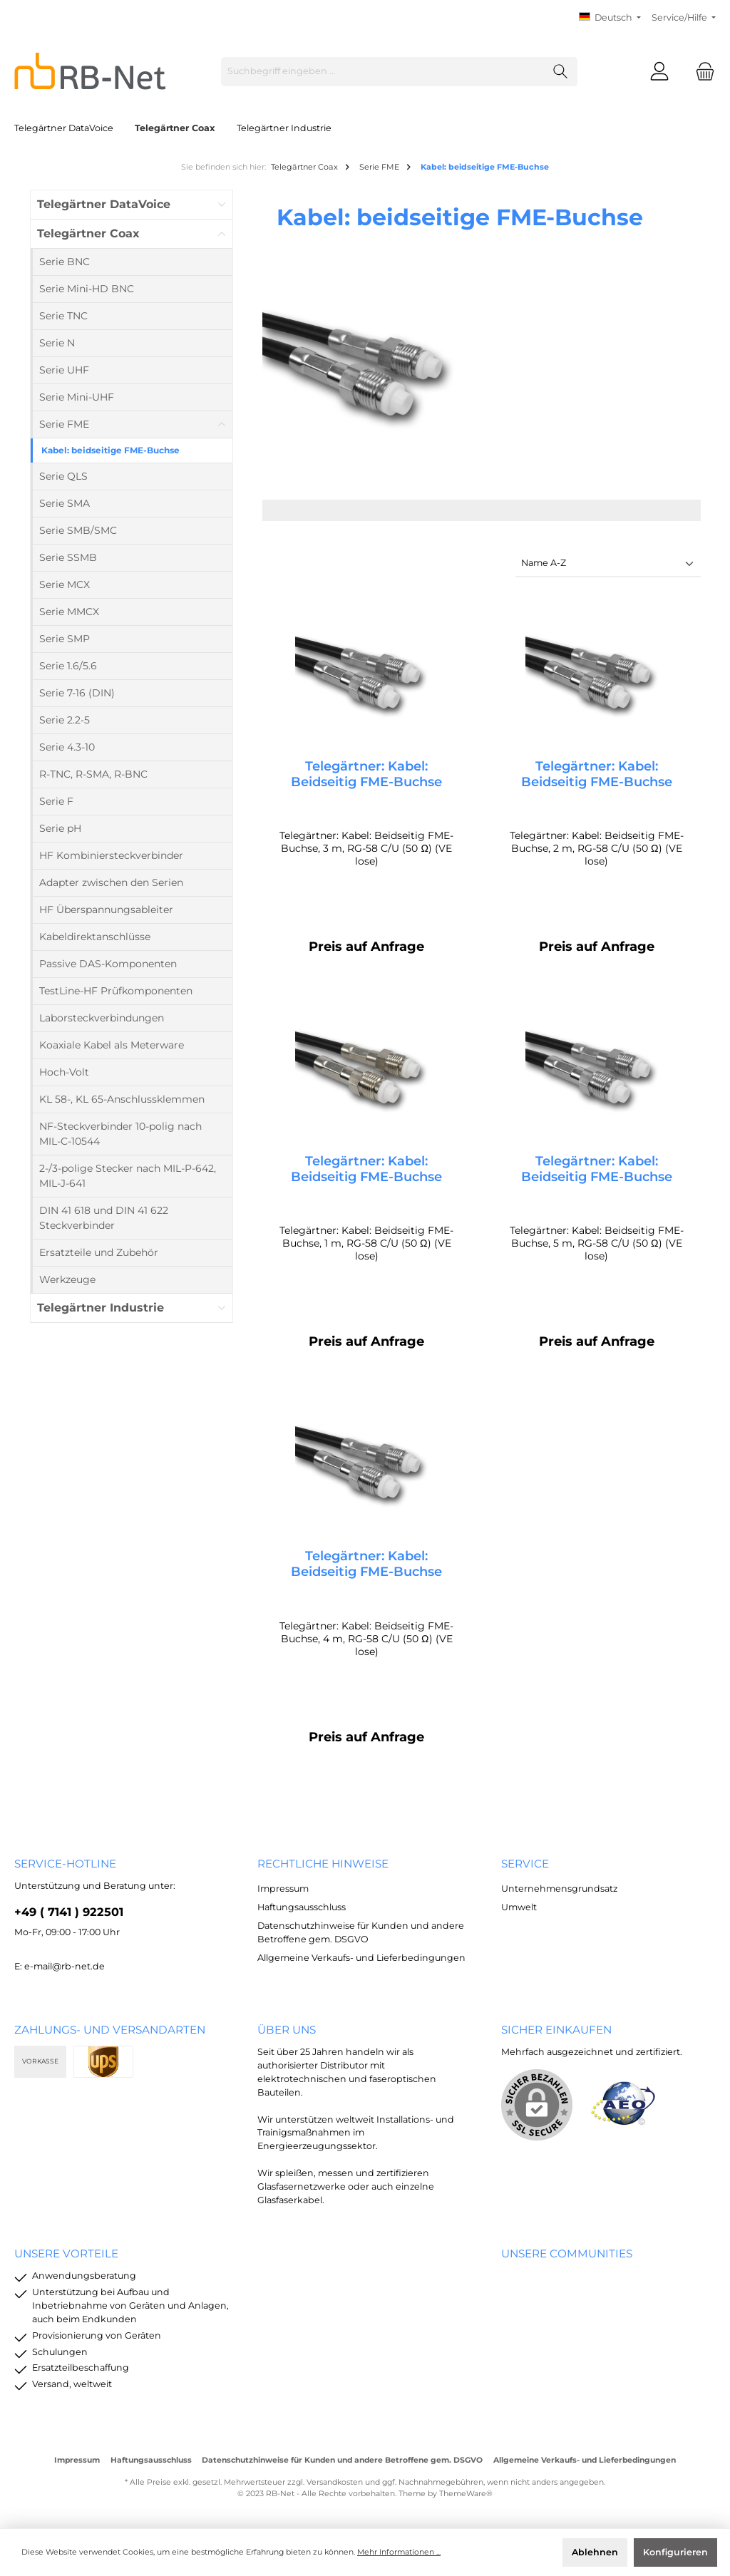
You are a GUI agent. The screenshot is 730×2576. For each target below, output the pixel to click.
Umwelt (519, 1907)
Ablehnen (595, 2552)
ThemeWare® (466, 2493)
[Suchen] (560, 71)
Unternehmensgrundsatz (559, 1888)
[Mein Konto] (659, 71)
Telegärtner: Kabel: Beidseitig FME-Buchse (366, 774)
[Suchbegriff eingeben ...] (383, 71)
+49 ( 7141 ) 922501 (68, 1912)
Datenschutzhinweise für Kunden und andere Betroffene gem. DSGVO (342, 2460)
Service (525, 1863)
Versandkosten (335, 2482)
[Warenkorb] (701, 71)
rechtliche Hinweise (323, 1863)
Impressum (283, 1888)
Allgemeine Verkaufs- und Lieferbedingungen (361, 1957)
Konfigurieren (675, 2552)
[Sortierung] (608, 564)
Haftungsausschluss (301, 1907)
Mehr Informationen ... (399, 2552)
